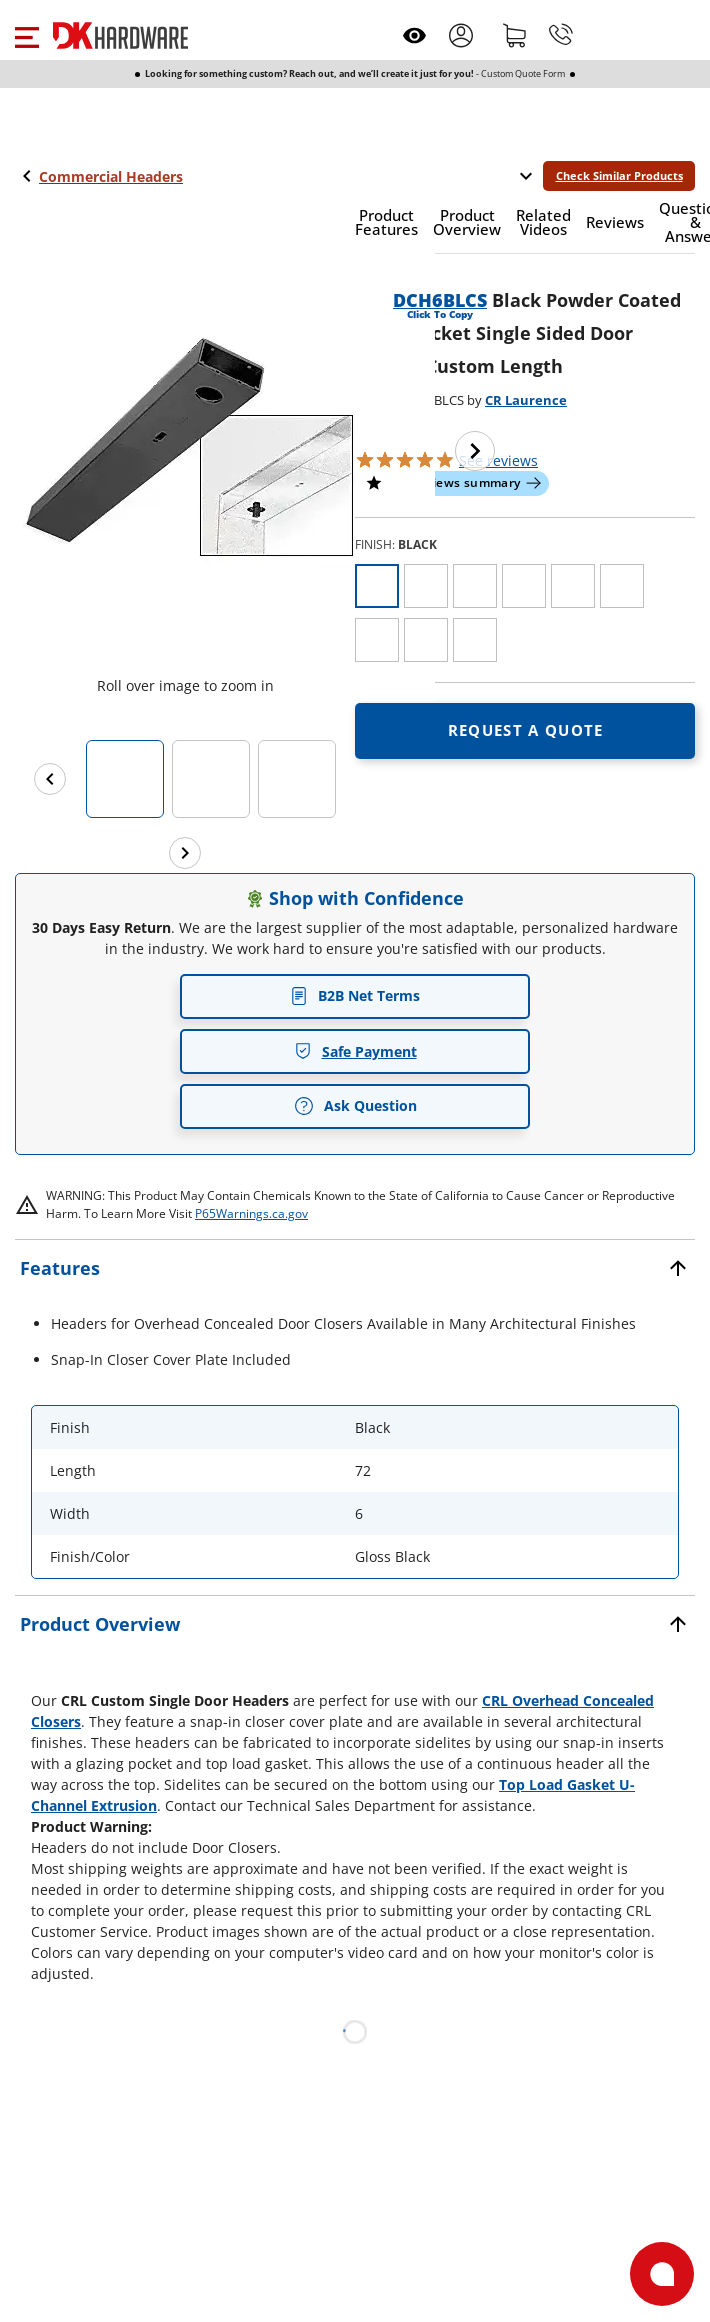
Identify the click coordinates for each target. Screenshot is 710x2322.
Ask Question (355, 1106)
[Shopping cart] (515, 35)
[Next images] (185, 853)
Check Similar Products (619, 175)
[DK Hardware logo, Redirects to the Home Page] (120, 35)
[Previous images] (50, 779)
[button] (26, 35)
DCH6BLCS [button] (440, 300)
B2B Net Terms (355, 995)
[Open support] (662, 2274)
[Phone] (561, 35)
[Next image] (475, 451)
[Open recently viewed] (414, 35)
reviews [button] (498, 460)
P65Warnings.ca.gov (251, 1213)
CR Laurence (526, 400)
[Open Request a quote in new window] (525, 731)
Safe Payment (355, 1051)
